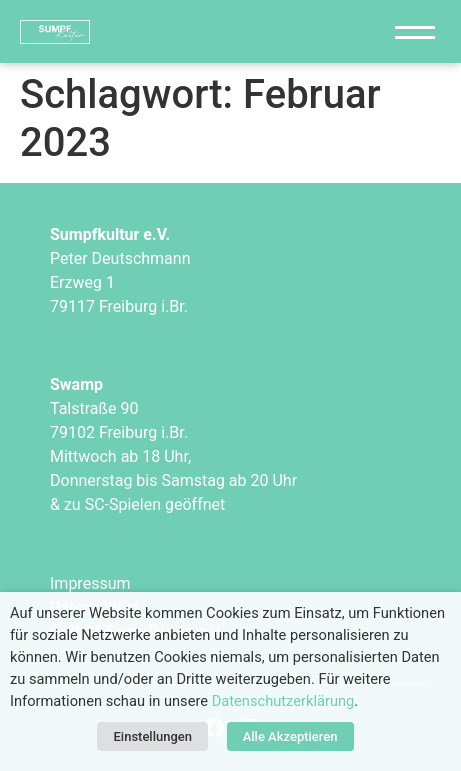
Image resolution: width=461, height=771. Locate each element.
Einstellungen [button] (152, 736)
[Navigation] (415, 31)
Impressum (90, 583)
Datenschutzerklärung (283, 701)
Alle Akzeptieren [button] (290, 736)
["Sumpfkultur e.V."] (137, 31)
